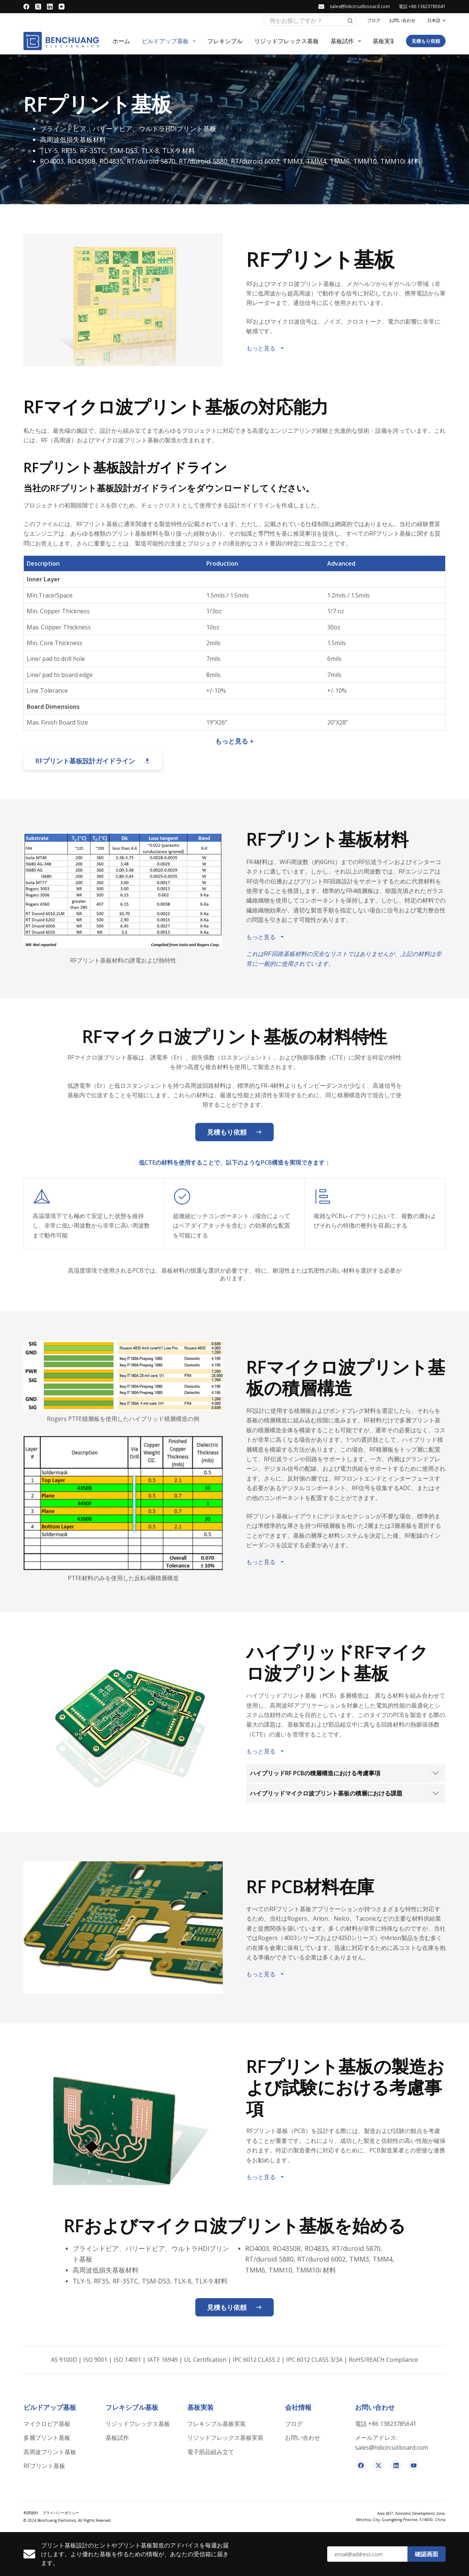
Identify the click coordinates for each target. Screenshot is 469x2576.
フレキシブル (225, 41)
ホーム (121, 41)
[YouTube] (61, 7)
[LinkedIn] (50, 7)
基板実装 (389, 41)
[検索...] (304, 20)
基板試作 (347, 41)
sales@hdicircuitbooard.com (360, 6)
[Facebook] (26, 7)
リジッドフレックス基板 (286, 41)
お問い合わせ (402, 20)
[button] (436, 20)
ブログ (373, 20)
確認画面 (426, 2554)
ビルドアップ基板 (170, 41)
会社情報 (298, 2407)
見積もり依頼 (425, 41)
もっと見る (265, 348)
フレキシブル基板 (132, 2407)
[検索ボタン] (350, 20)
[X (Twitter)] (38, 7)
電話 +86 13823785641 (422, 6)
